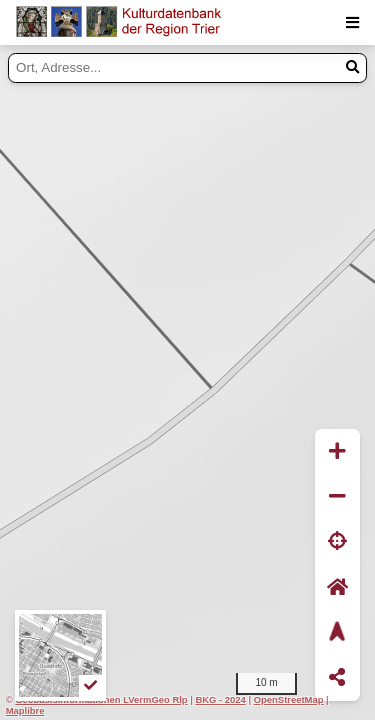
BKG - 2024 (220, 699)
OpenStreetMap (289, 699)
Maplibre (25, 710)
